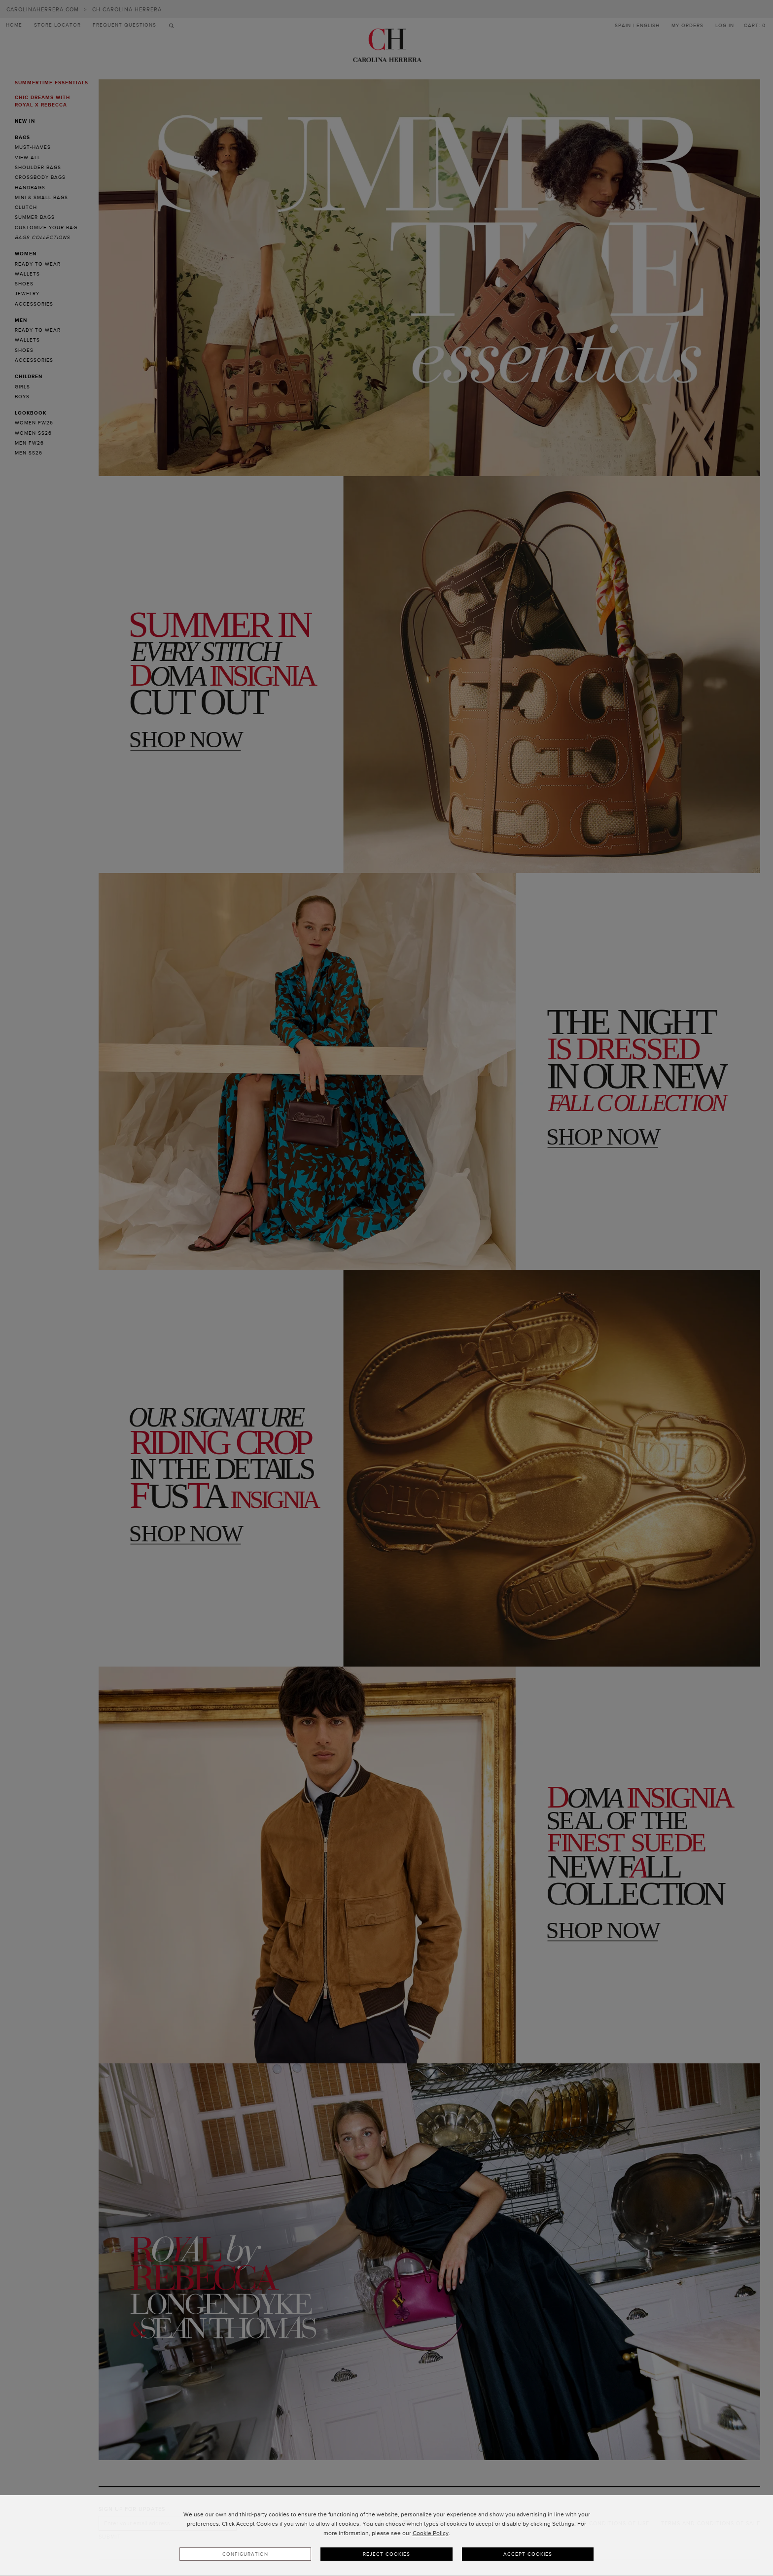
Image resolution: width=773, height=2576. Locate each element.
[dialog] (386, 2535)
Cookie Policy (431, 2533)
